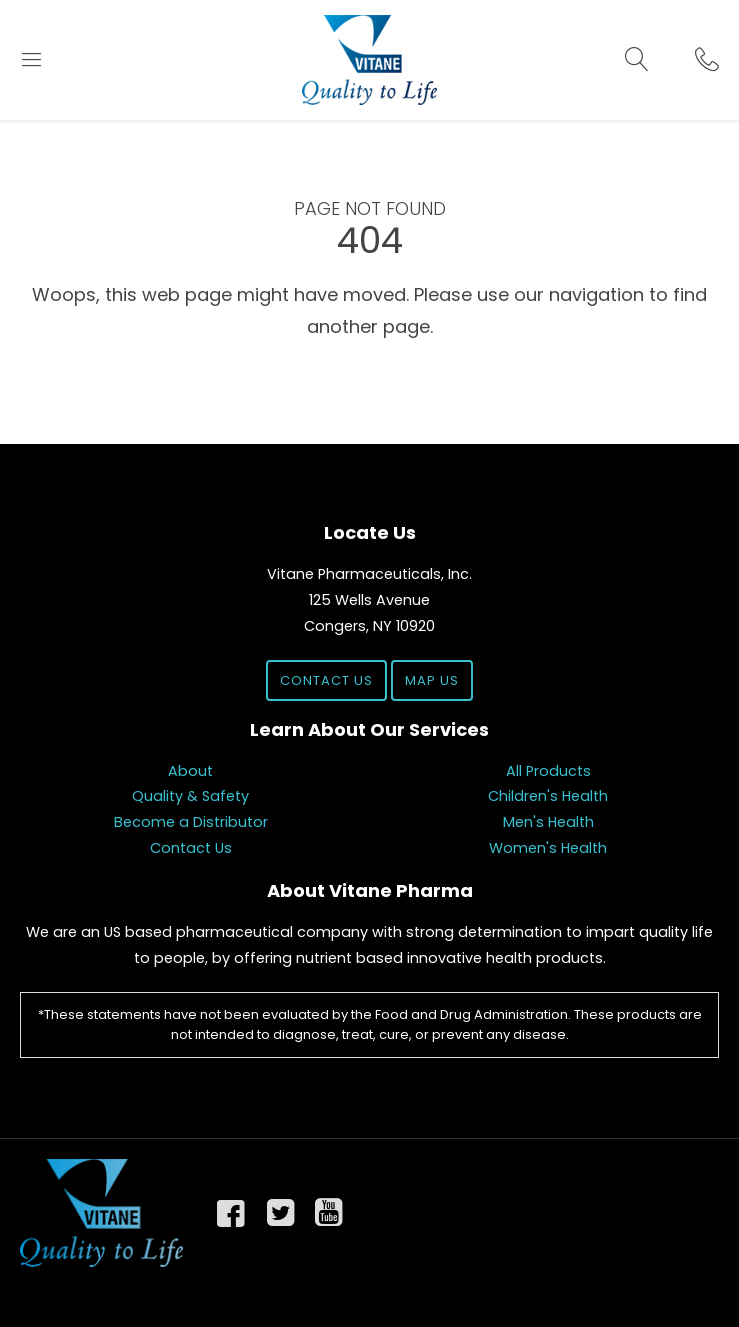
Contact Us (326, 680)
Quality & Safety (190, 796)
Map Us (432, 680)
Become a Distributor (191, 822)
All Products (548, 771)
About (190, 771)
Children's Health (548, 796)
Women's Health (548, 848)
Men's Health (548, 822)
